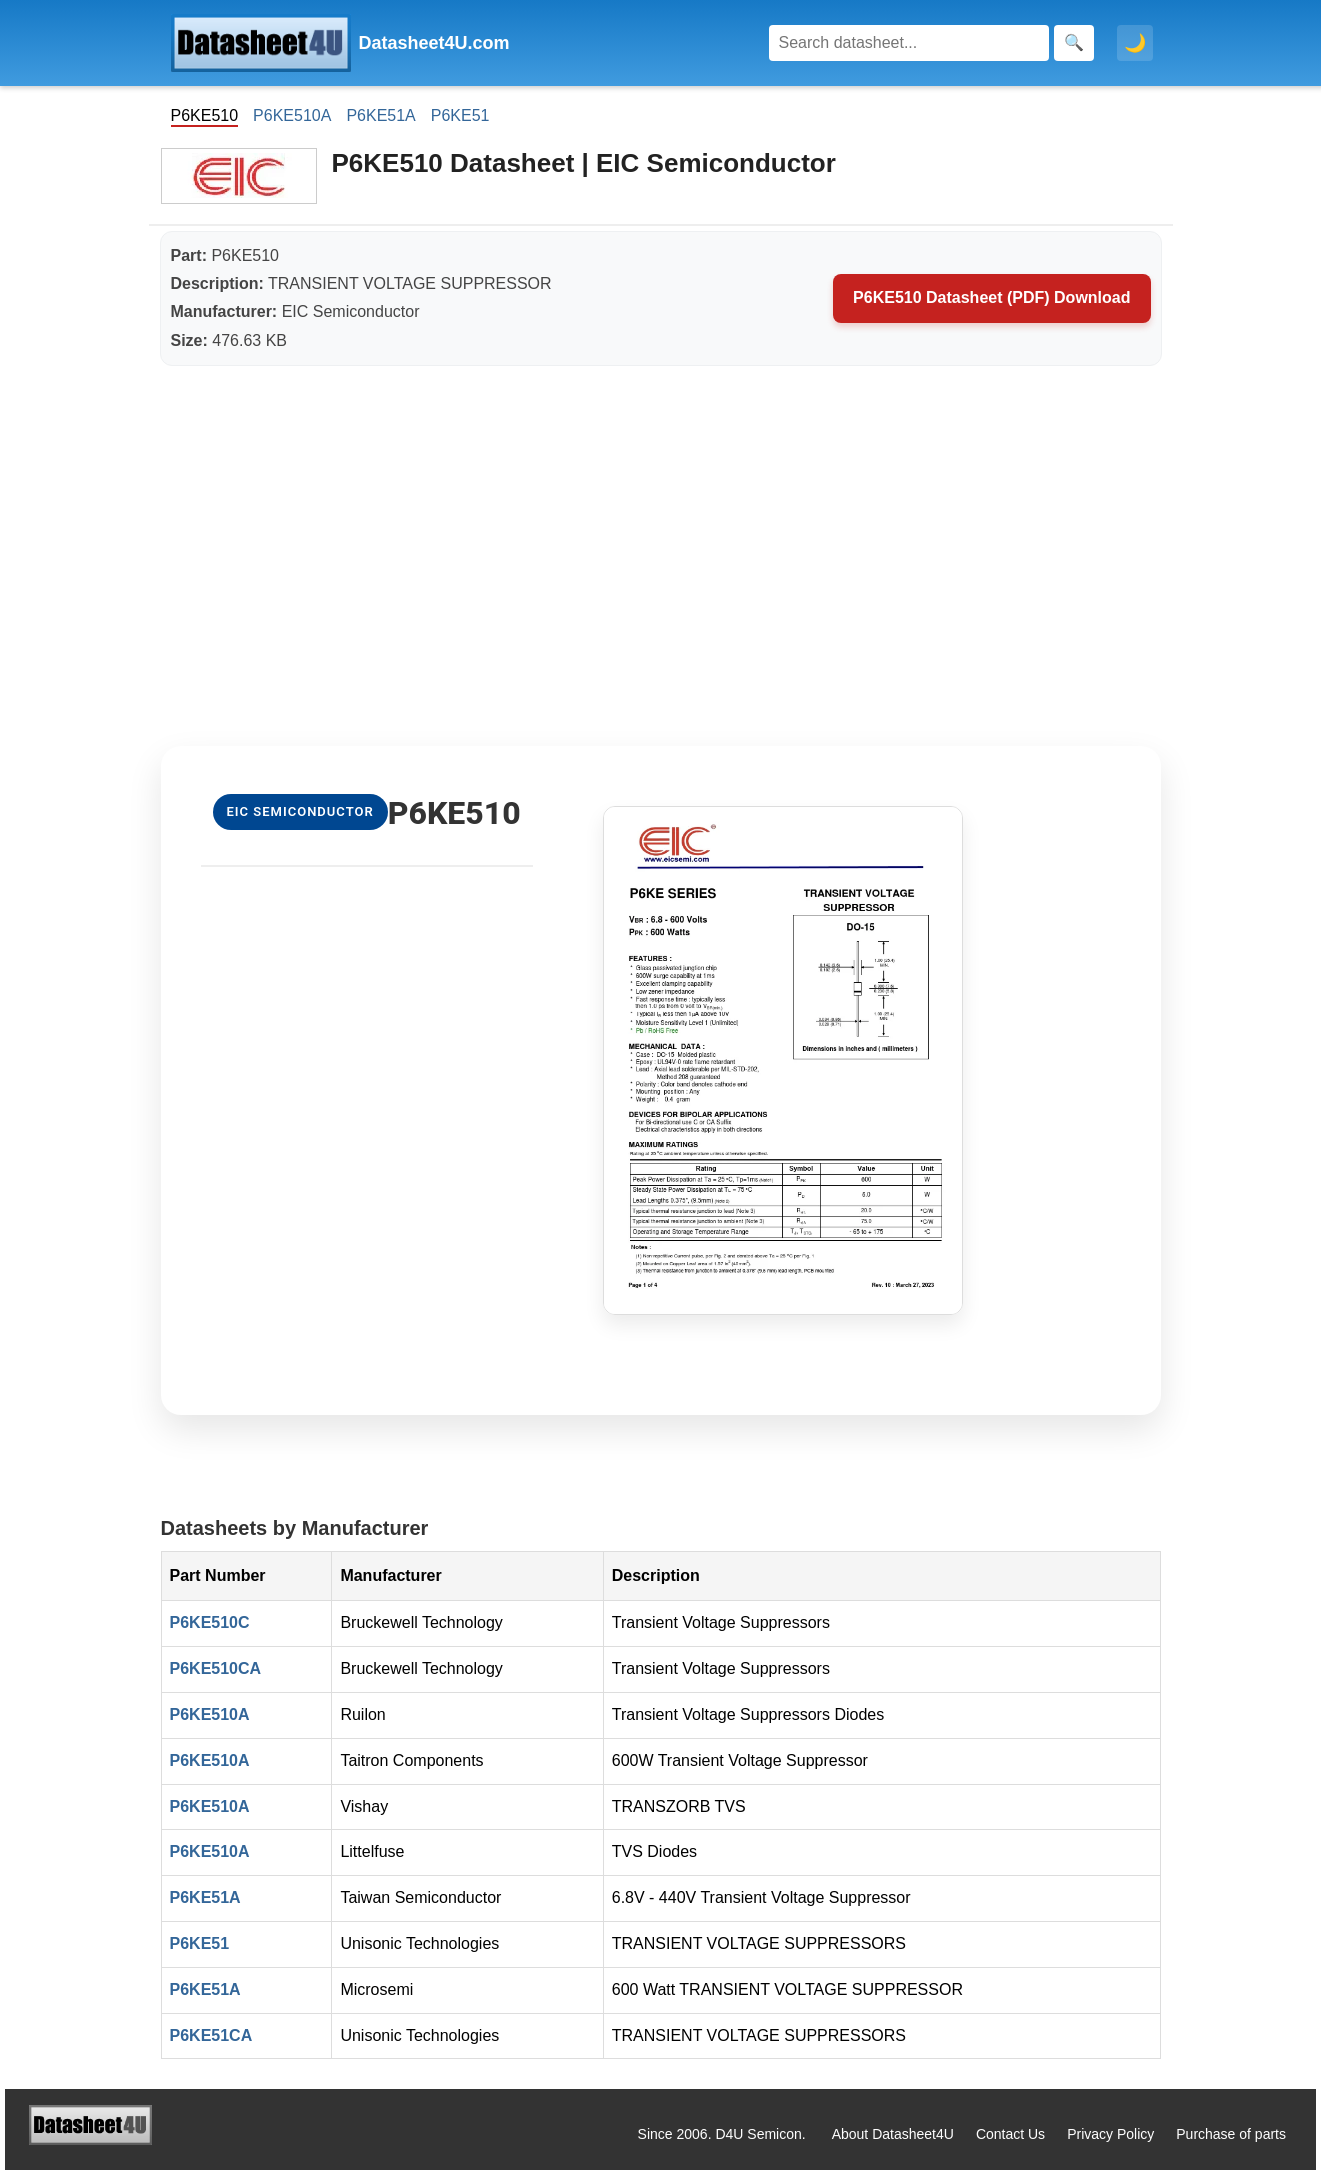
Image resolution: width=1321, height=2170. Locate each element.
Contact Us (1010, 2134)
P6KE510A (292, 115)
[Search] (909, 43)
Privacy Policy (1110, 2134)
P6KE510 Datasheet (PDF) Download (991, 297)
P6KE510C (210, 1622)
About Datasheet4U (893, 2134)
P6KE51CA (211, 2035)
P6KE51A (380, 115)
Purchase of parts (1231, 2134)
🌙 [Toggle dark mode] (1135, 43)
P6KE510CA (216, 1668)
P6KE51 (460, 115)
